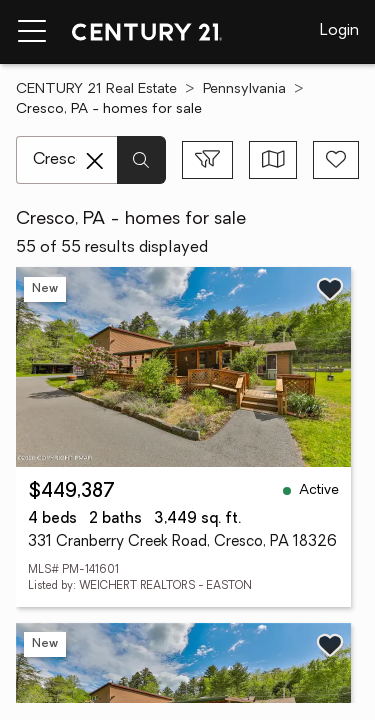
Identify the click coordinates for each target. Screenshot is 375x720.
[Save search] (336, 160)
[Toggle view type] (273, 160)
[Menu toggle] (32, 32)
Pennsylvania (244, 89)
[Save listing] (330, 289)
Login (339, 31)
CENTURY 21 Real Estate (96, 89)
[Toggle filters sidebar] (207, 160)
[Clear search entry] (95, 161)
